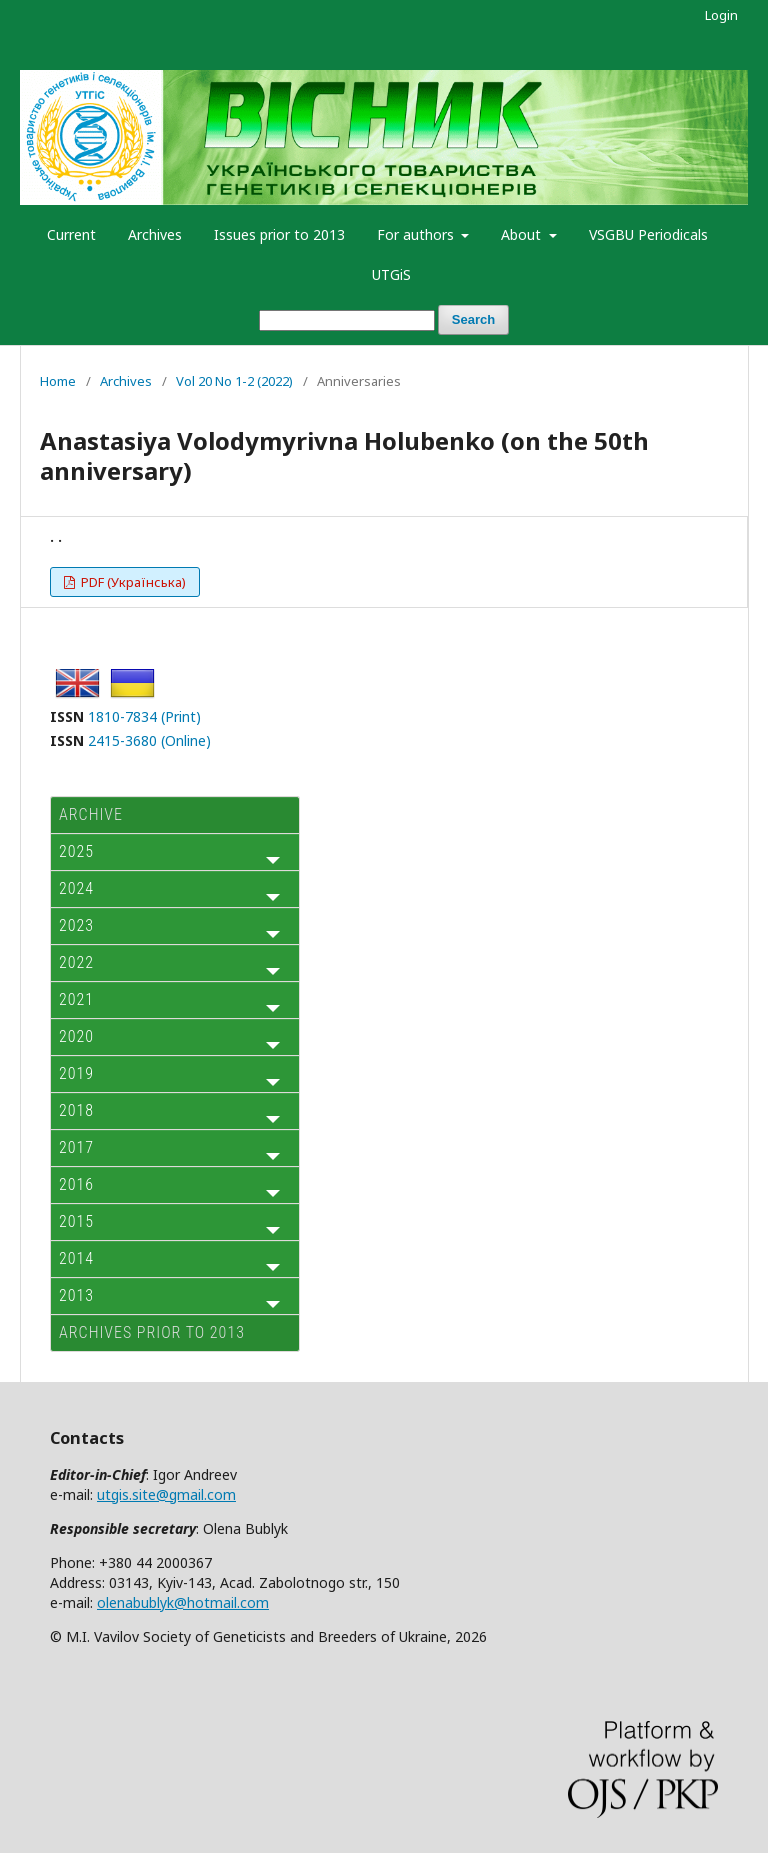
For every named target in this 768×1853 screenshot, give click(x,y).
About (523, 234)
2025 (76, 851)
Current (71, 234)
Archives (155, 234)
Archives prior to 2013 (152, 1332)
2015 (76, 1221)
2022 (76, 962)
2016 (76, 1184)
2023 (76, 925)
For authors (417, 234)
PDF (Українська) (132, 582)
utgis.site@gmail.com (166, 1494)
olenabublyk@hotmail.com (183, 1602)
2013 (76, 1295)
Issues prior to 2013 (279, 234)
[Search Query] (347, 320)
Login (721, 15)
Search (473, 319)
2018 (76, 1110)
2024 (76, 888)
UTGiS (391, 274)
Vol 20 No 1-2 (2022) (234, 381)
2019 (76, 1073)
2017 (76, 1147)
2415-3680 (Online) (149, 740)
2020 (76, 1036)
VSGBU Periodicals (648, 234)
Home (58, 381)
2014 (76, 1258)
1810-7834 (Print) (144, 716)
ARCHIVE (91, 814)
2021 (76, 999)
